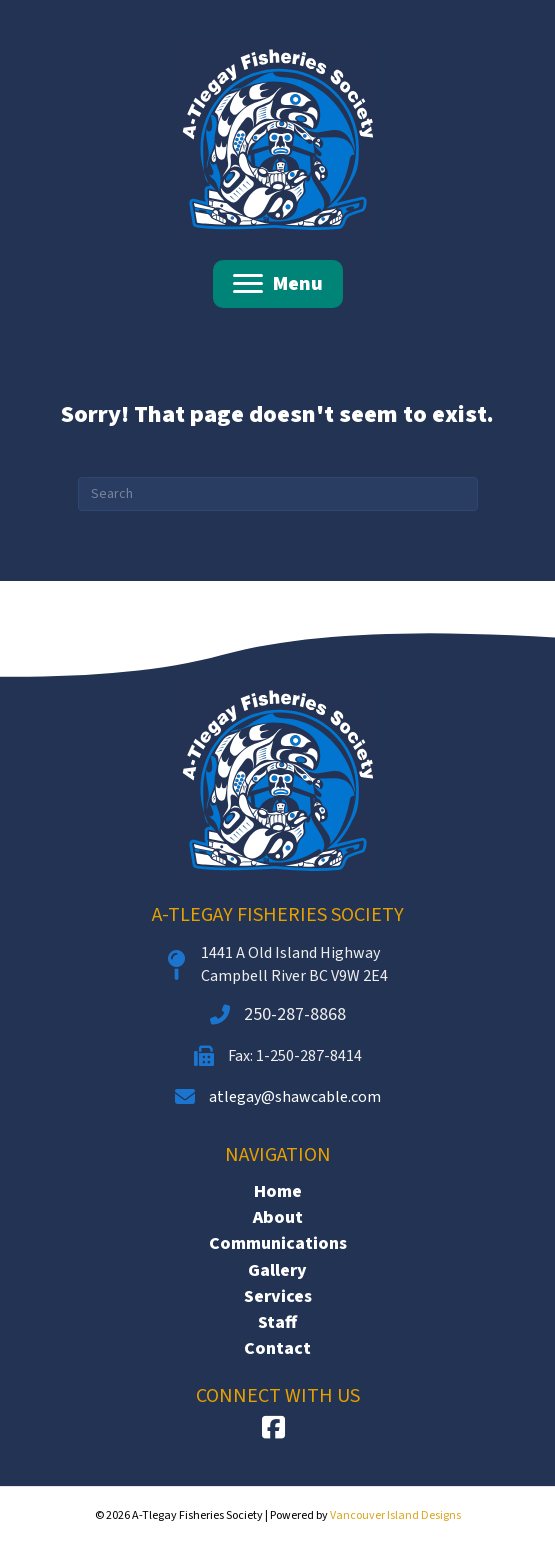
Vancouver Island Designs (395, 1515)
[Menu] (278, 284)
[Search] (278, 494)
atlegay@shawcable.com (295, 1097)
